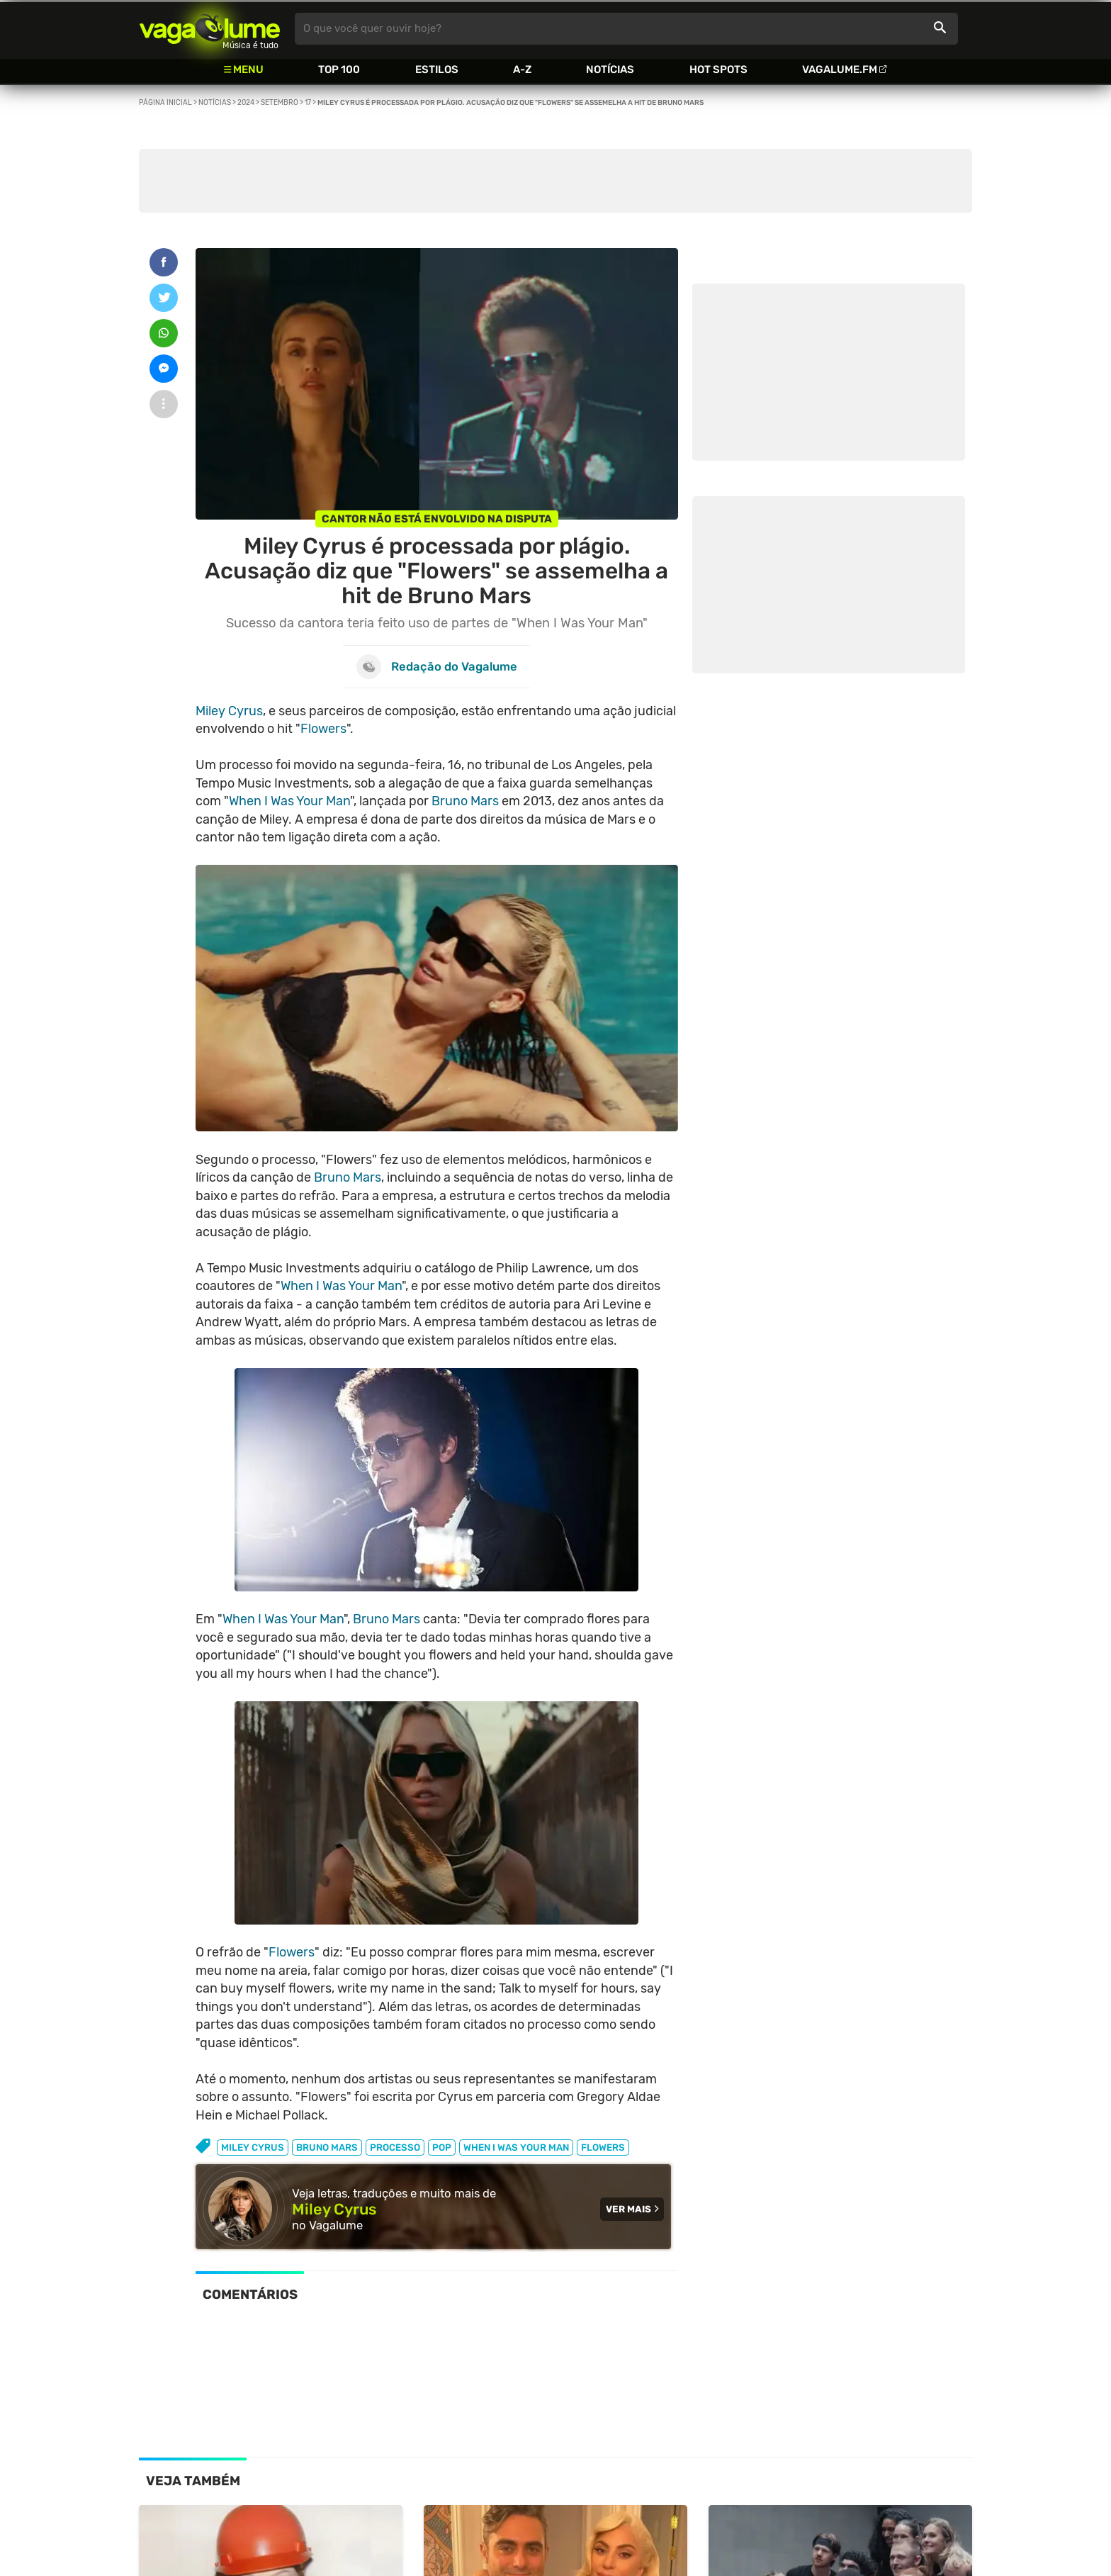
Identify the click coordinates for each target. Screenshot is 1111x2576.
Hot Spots (718, 69)
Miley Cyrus (229, 711)
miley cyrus (252, 2147)
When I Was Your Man (289, 801)
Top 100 (339, 69)
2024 (245, 103)
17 (308, 103)
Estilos (436, 69)
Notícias (610, 69)
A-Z (522, 69)
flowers (603, 2147)
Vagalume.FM (839, 69)
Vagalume (210, 28)
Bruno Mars (465, 801)
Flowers (323, 729)
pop (441, 2147)
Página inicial (165, 103)
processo (395, 2147)
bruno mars (327, 2147)
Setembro (279, 103)
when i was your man (516, 2147)
